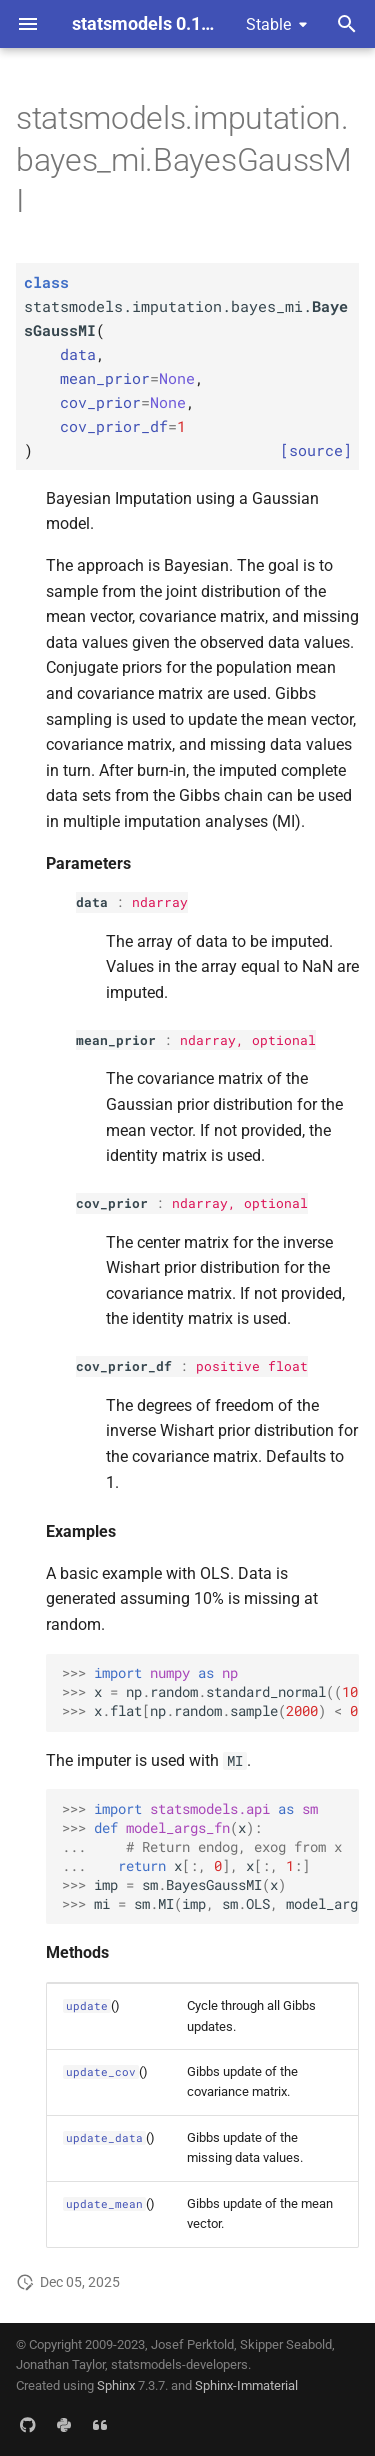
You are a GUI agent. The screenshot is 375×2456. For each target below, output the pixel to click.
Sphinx (116, 2385)
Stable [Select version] (268, 24)
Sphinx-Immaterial (246, 2385)
